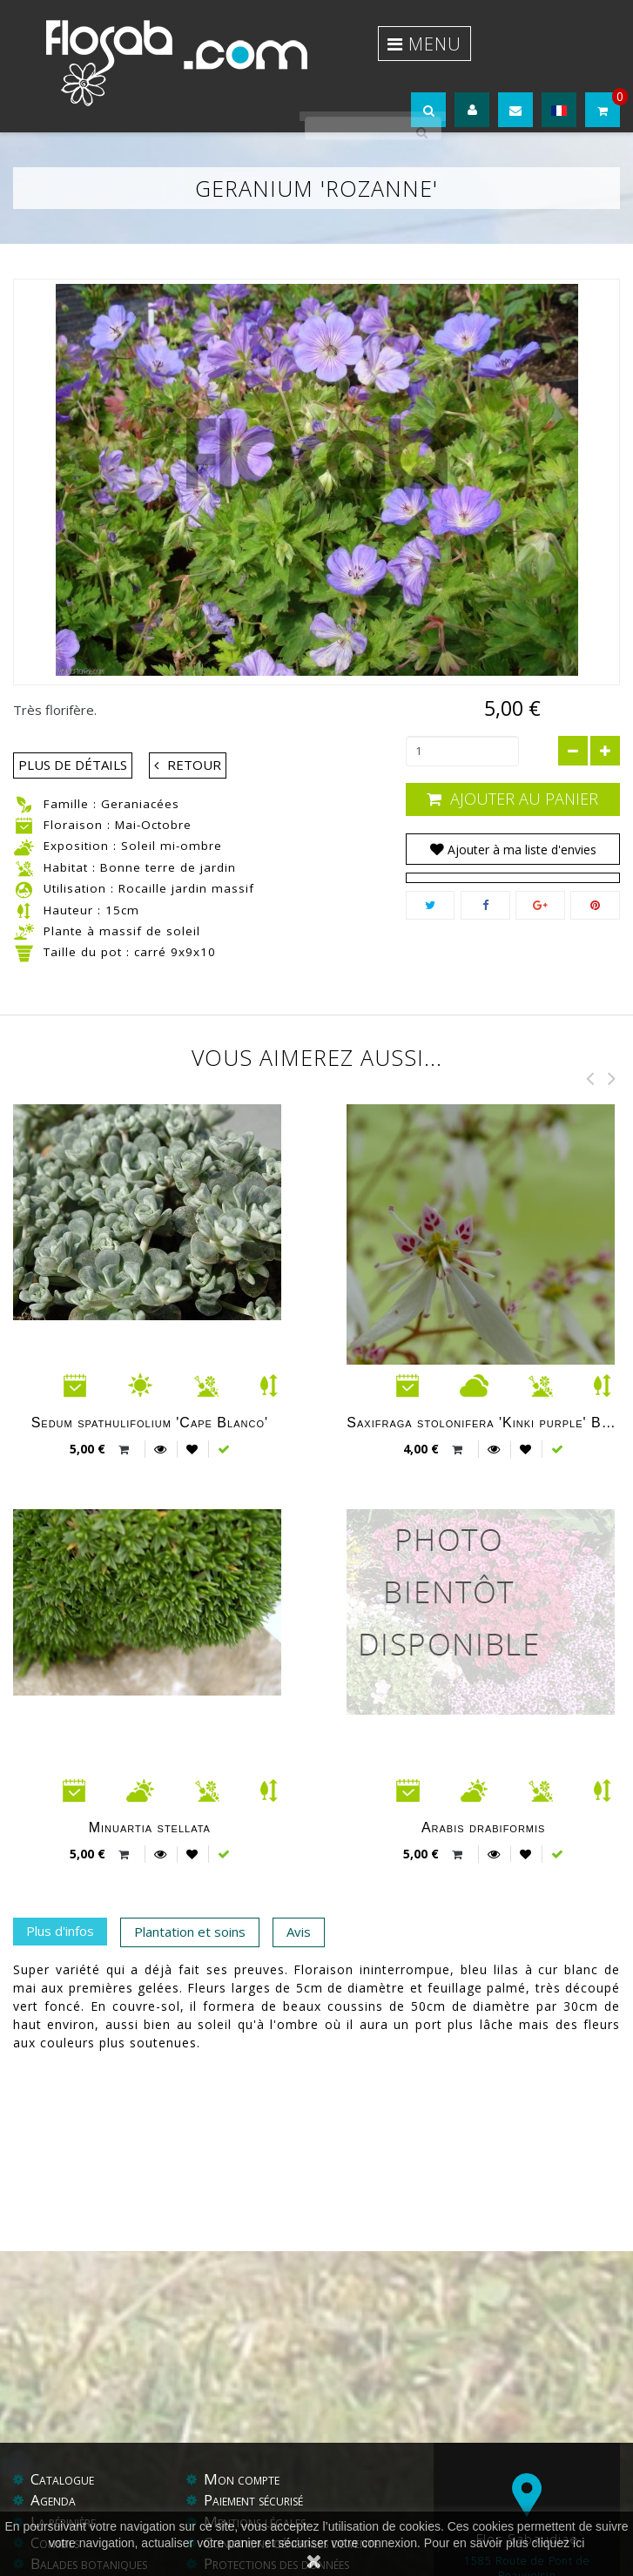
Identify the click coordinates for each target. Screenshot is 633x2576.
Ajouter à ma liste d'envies (520, 812)
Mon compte (241, 2401)
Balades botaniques (88, 2486)
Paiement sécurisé (253, 2422)
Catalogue (62, 2401)
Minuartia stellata (150, 1789)
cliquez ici (558, 2543)
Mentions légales (255, 2444)
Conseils (54, 2465)
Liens (255, 2507)
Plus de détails (72, 726)
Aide (218, 2507)
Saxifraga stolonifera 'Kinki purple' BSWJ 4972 (483, 1384)
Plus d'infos (60, 1893)
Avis (298, 1894)
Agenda (53, 2422)
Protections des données (276, 2486)
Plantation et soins (190, 1894)
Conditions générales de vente (291, 2465)
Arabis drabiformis (483, 1789)
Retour (194, 726)
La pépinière (63, 2444)
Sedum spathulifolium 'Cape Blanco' (149, 1384)
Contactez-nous (79, 2507)
